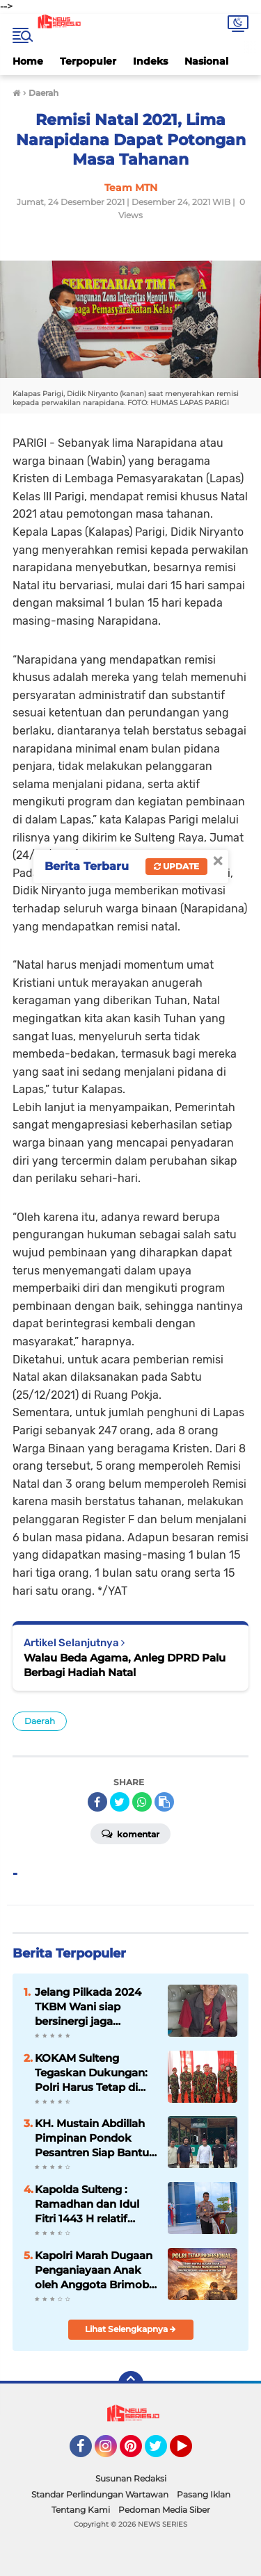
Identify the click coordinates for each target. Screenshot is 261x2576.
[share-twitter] (119, 1802)
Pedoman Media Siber (164, 2509)
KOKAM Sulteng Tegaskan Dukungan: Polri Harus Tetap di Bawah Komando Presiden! (91, 2072)
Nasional (206, 61)
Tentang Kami (81, 2509)
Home (28, 61)
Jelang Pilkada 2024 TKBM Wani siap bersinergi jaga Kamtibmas (88, 2006)
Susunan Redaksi (130, 2478)
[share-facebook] (97, 1802)
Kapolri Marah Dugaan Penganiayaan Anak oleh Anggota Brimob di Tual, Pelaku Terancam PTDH (93, 2270)
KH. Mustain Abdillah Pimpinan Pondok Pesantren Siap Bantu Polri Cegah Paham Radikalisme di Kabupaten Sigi (92, 2138)
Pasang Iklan (203, 2494)
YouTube (191, 2452)
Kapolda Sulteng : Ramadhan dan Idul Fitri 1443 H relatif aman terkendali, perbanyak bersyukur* (94, 2204)
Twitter (162, 2452)
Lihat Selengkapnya (130, 2329)
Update (176, 866)
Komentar (130, 1833)
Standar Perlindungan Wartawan (99, 2494)
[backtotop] (130, 2383)
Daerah (39, 1721)
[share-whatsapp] (142, 1802)
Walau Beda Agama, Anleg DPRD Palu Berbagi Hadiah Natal (125, 1665)
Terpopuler (88, 61)
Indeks (150, 61)
